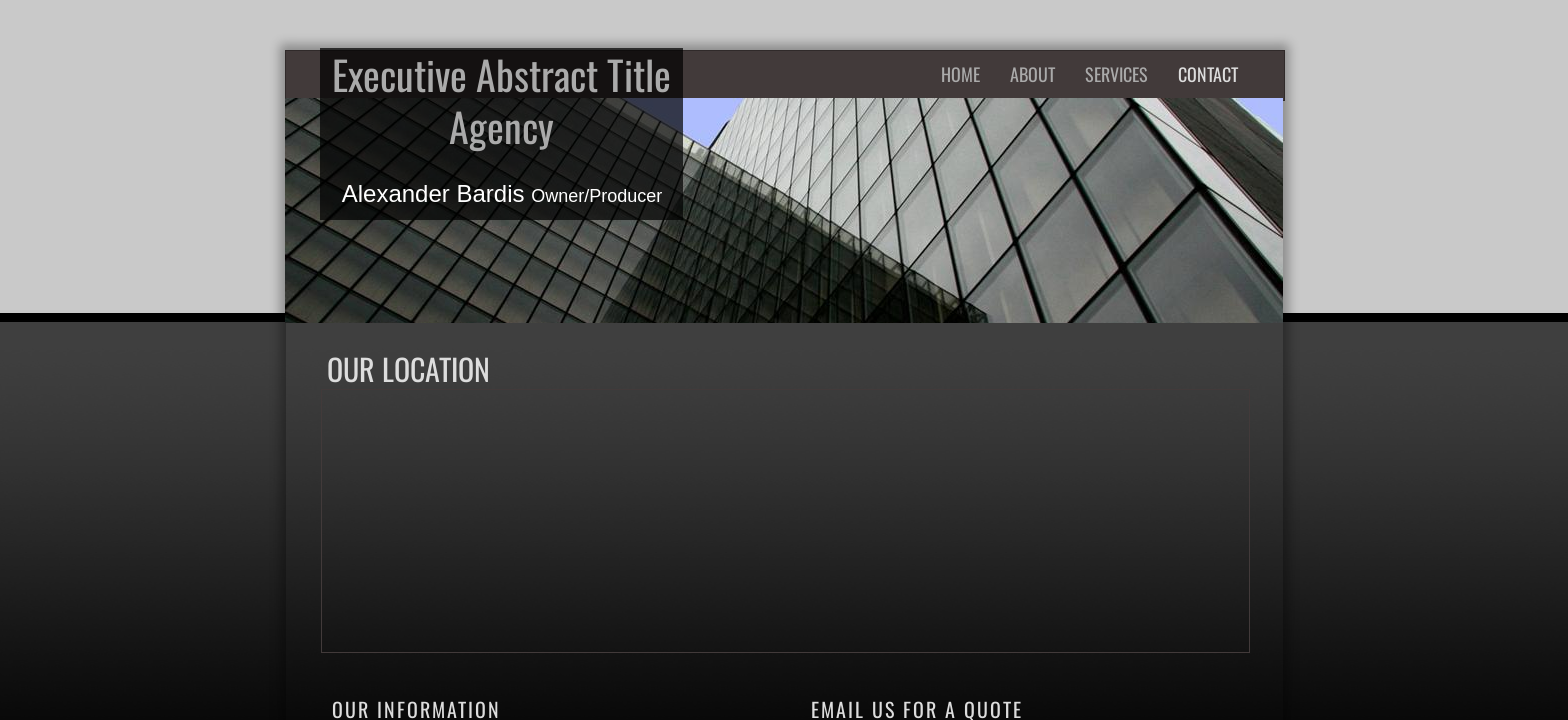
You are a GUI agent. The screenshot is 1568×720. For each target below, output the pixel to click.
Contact (1208, 74)
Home (960, 74)
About (1032, 74)
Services (1116, 74)
